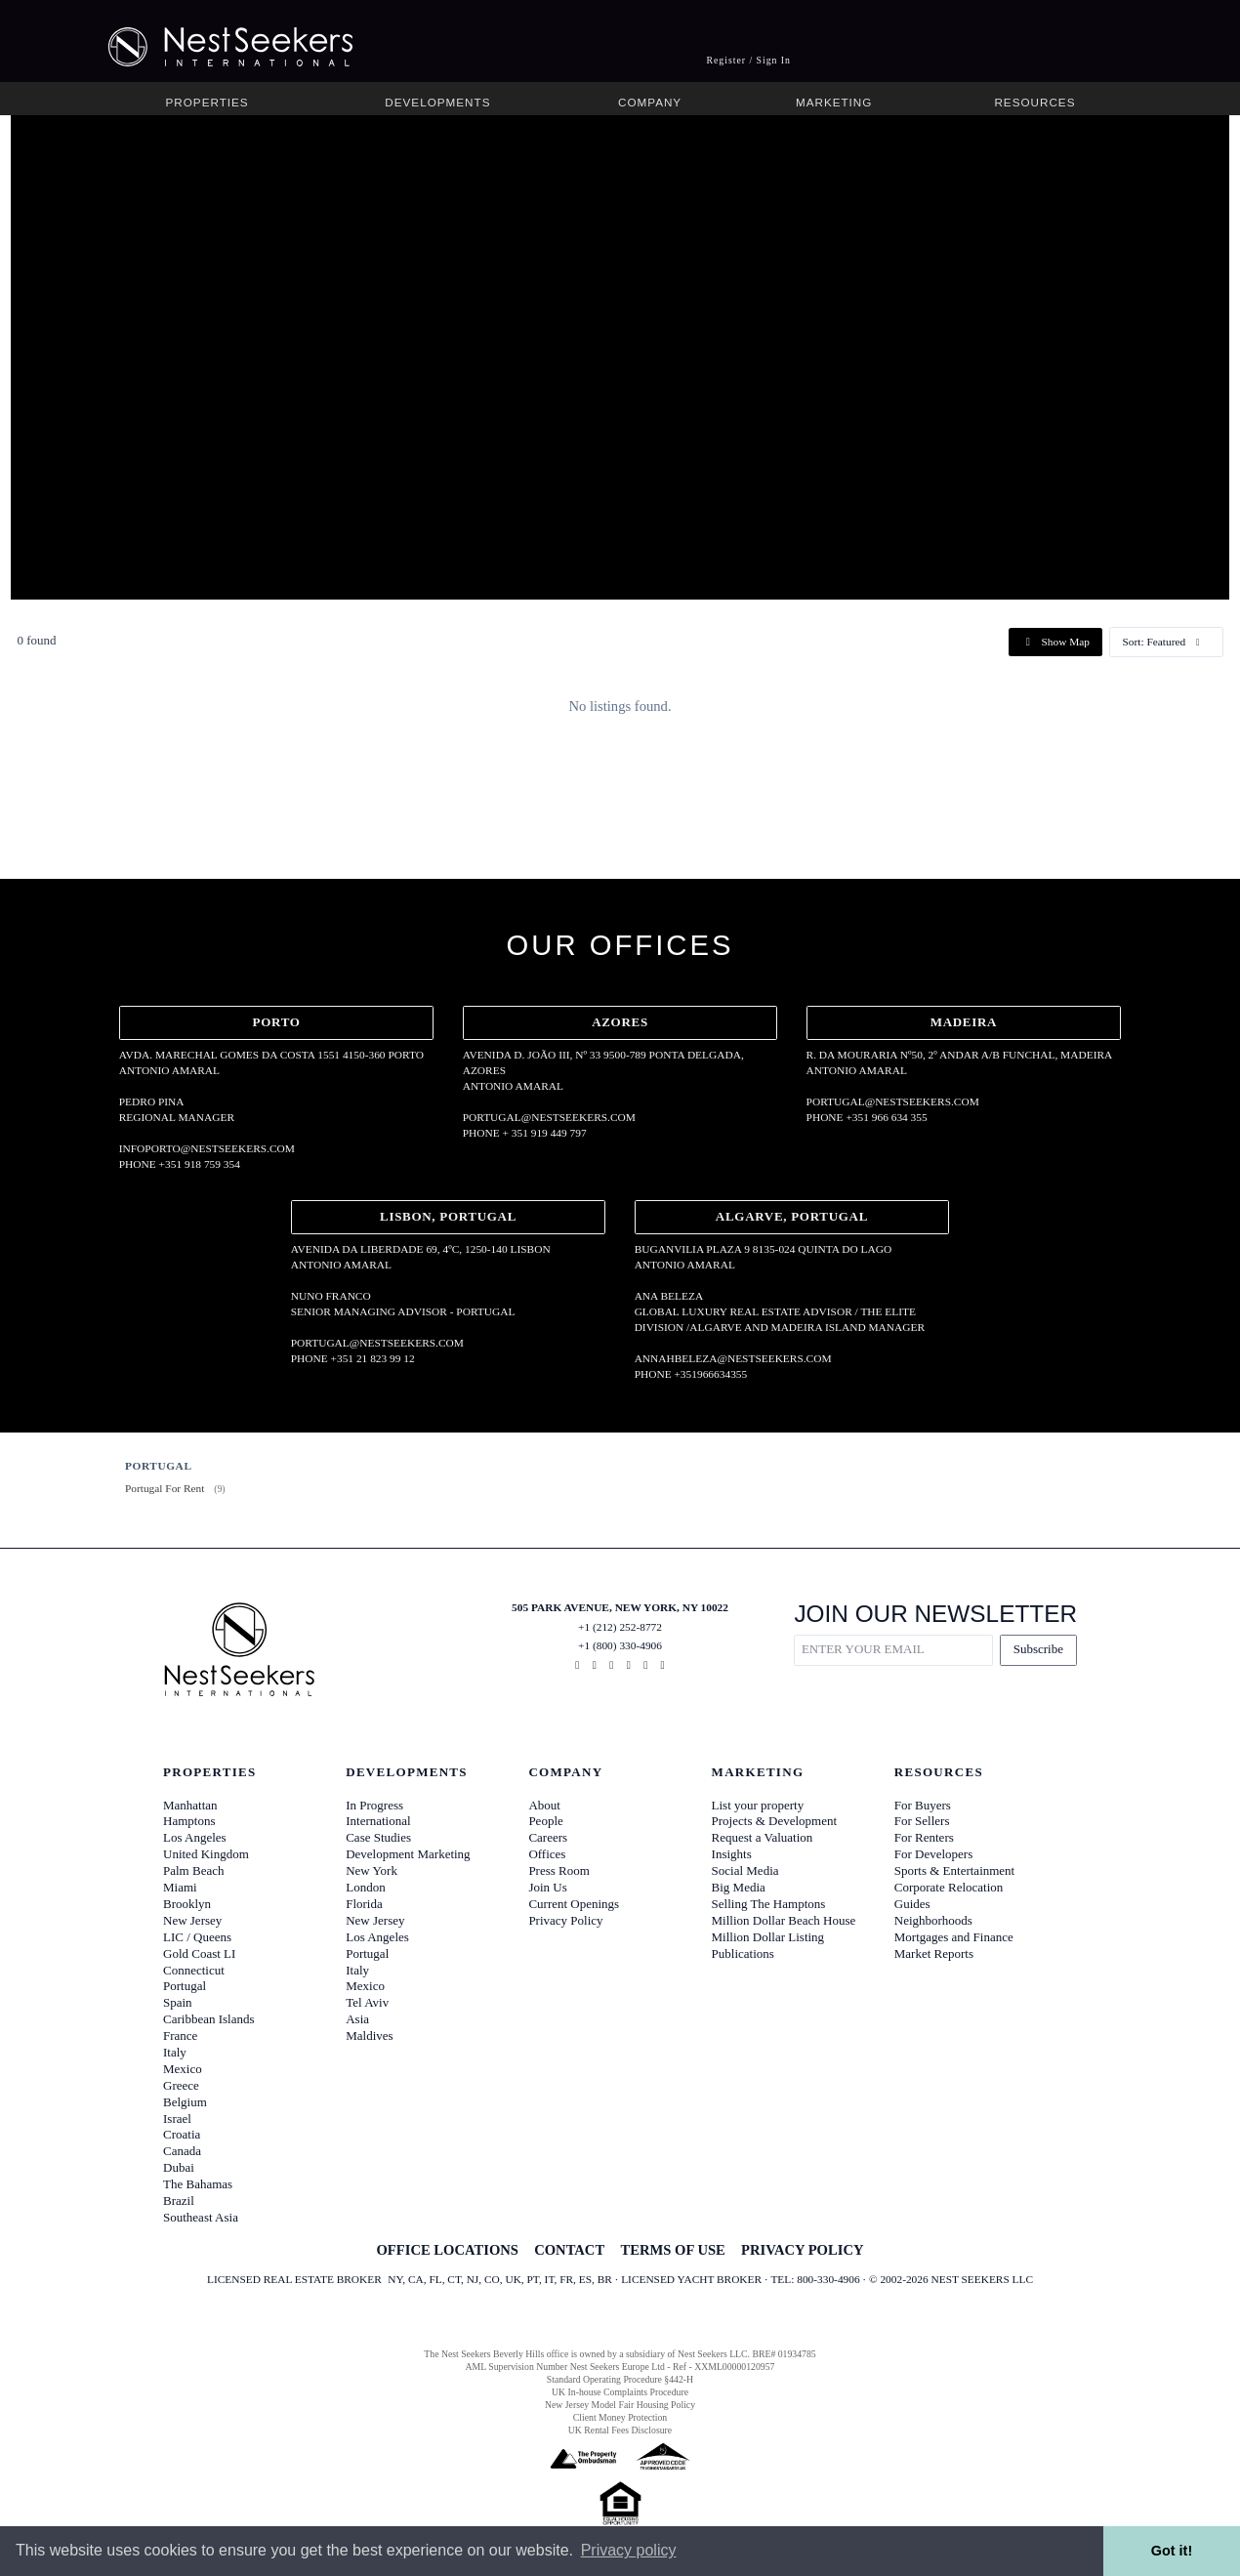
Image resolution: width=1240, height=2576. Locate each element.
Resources (1034, 102)
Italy (174, 2052)
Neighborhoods (933, 1920)
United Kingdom (206, 1854)
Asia (357, 2019)
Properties (207, 102)
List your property (758, 1805)
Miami (180, 1887)
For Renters (924, 1837)
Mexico (182, 2068)
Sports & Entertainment (954, 1870)
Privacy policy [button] (629, 2550)
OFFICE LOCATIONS (446, 2250)
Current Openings (573, 1903)
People (545, 1820)
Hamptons (189, 1820)
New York (371, 1870)
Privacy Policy (565, 1920)
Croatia (181, 2134)
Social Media (745, 1870)
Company (650, 102)
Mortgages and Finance (953, 1937)
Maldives (369, 2035)
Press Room (558, 1870)
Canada (182, 2150)
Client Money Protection (620, 2417)
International (378, 1820)
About (544, 1805)
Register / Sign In (748, 60)
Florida (364, 1903)
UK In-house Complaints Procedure (620, 2392)
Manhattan (190, 1805)
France (180, 2035)
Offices (546, 1854)
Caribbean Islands (209, 2019)
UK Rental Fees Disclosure (620, 2430)
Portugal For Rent (164, 1488)
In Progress (374, 1805)
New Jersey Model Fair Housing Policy (620, 2404)
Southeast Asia (200, 2217)
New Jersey (192, 1920)
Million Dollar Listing (768, 1937)
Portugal (184, 1985)
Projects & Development (775, 1820)
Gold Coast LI (199, 1953)
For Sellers (922, 1820)
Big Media (738, 1887)
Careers (547, 1837)
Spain (177, 2002)
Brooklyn (187, 1903)
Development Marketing (408, 1854)
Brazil (178, 2200)
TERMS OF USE (672, 2250)
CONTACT (569, 2250)
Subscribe (1038, 1648)
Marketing (834, 102)
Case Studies (378, 1837)
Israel (177, 2118)
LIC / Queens (197, 1937)
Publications (743, 1953)
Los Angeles (195, 1837)
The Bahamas (197, 2184)
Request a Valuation (762, 1837)
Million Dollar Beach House (784, 1920)
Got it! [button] (1171, 2550)
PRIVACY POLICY (802, 2250)
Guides (912, 1903)
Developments (437, 102)
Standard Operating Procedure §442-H (620, 2379)
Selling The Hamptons (769, 1903)
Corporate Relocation (949, 1887)
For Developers (933, 1854)
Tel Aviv (367, 2002)
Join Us (547, 1887)
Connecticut (194, 1970)
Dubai (178, 2167)
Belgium (185, 2102)
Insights (732, 1854)
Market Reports (933, 1953)
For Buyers (922, 1805)
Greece (181, 2085)
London (365, 1887)
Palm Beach (193, 1870)
